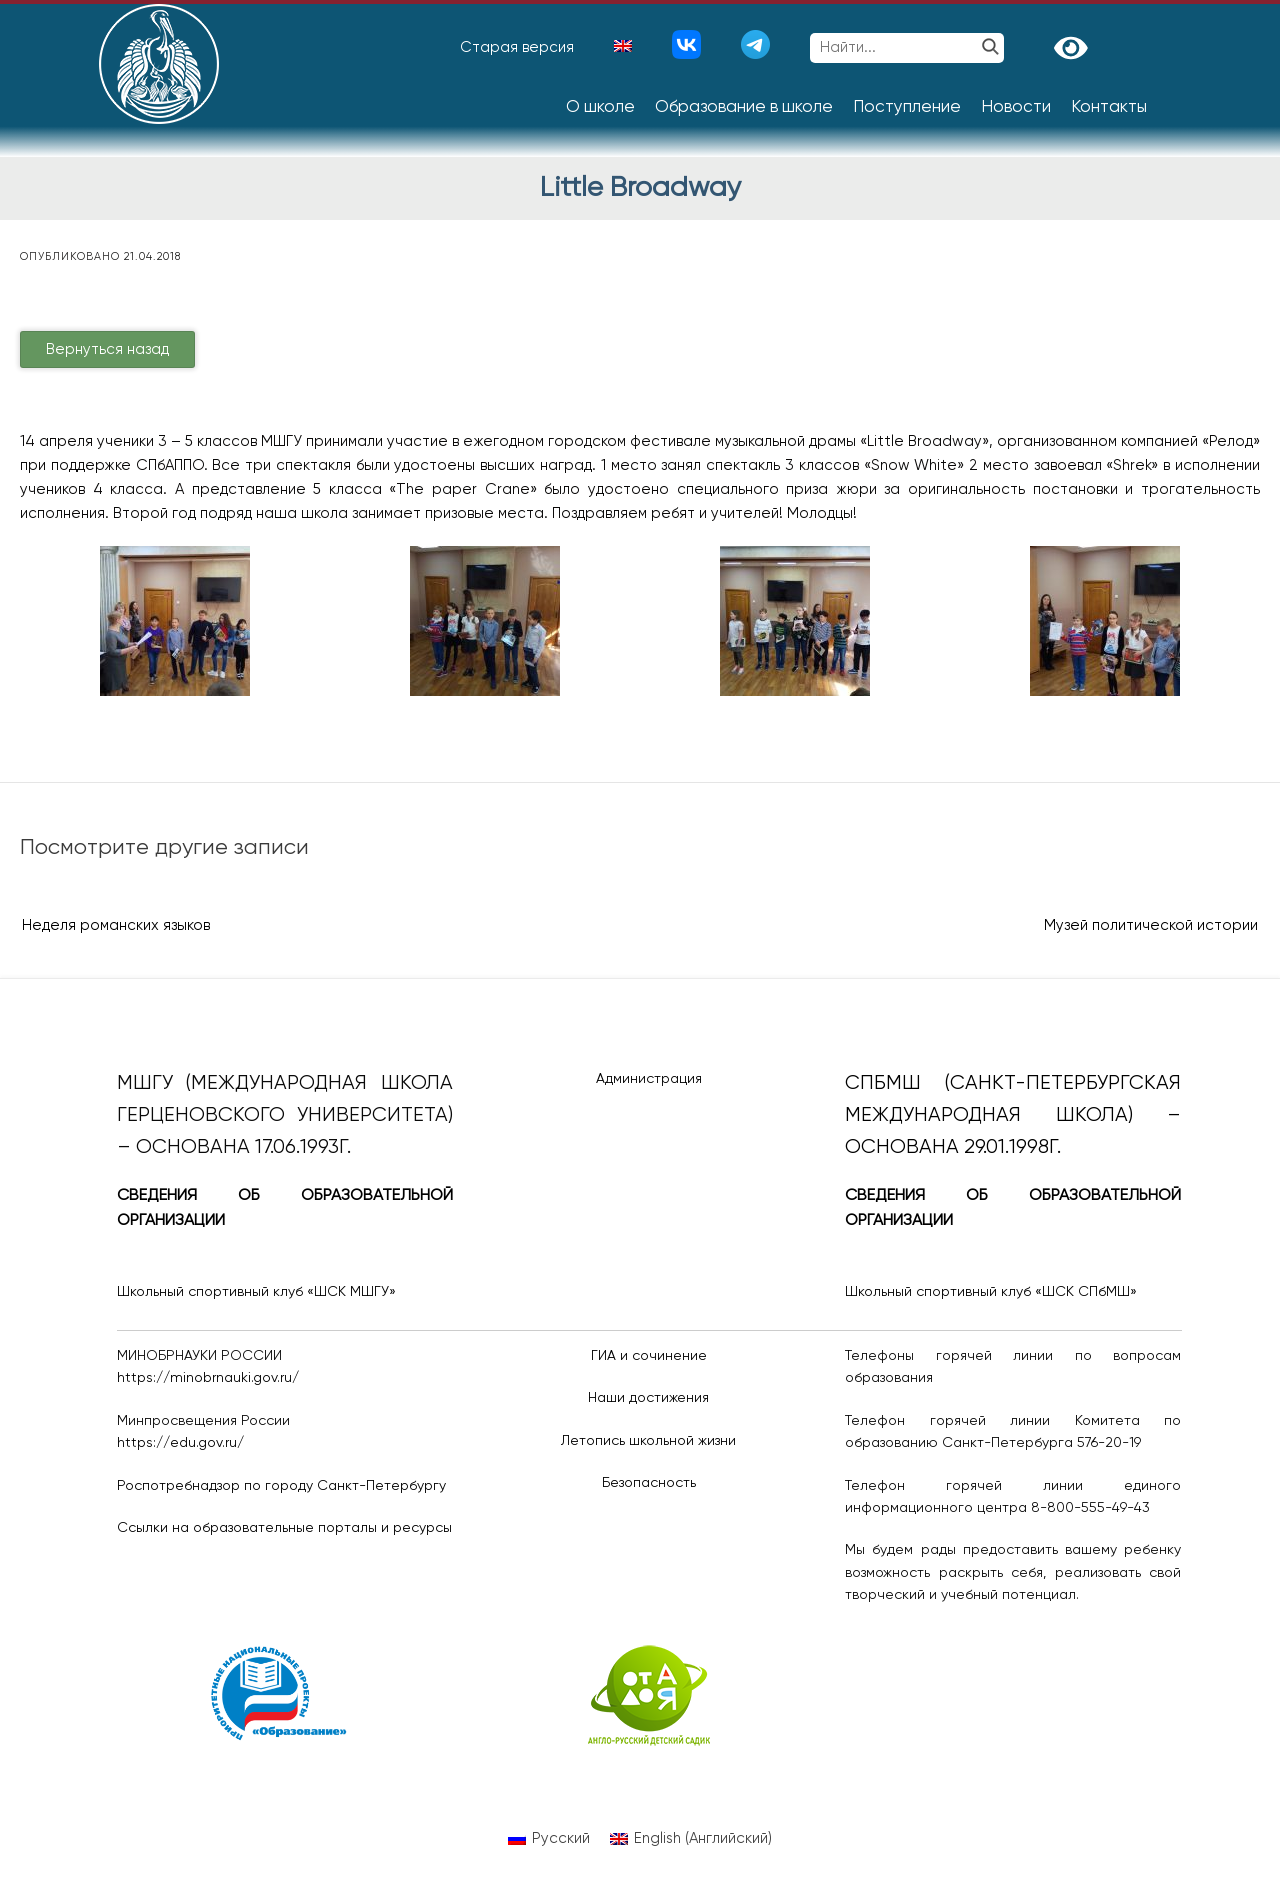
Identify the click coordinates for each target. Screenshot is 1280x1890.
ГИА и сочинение (649, 1356)
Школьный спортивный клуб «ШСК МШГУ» (256, 1292)
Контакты (1109, 107)
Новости (1016, 107)
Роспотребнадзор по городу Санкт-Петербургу (281, 1486)
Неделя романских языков (116, 925)
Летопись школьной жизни (648, 1441)
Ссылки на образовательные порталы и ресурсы (284, 1528)
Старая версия (517, 47)
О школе (600, 107)
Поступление (907, 107)
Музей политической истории (1151, 925)
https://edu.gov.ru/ (180, 1443)
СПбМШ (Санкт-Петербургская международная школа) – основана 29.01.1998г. (1013, 1115)
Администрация (649, 1079)
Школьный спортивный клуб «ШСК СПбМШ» (991, 1292)
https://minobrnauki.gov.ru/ (208, 1378)
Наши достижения (648, 1398)
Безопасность (649, 1483)
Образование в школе (744, 107)
